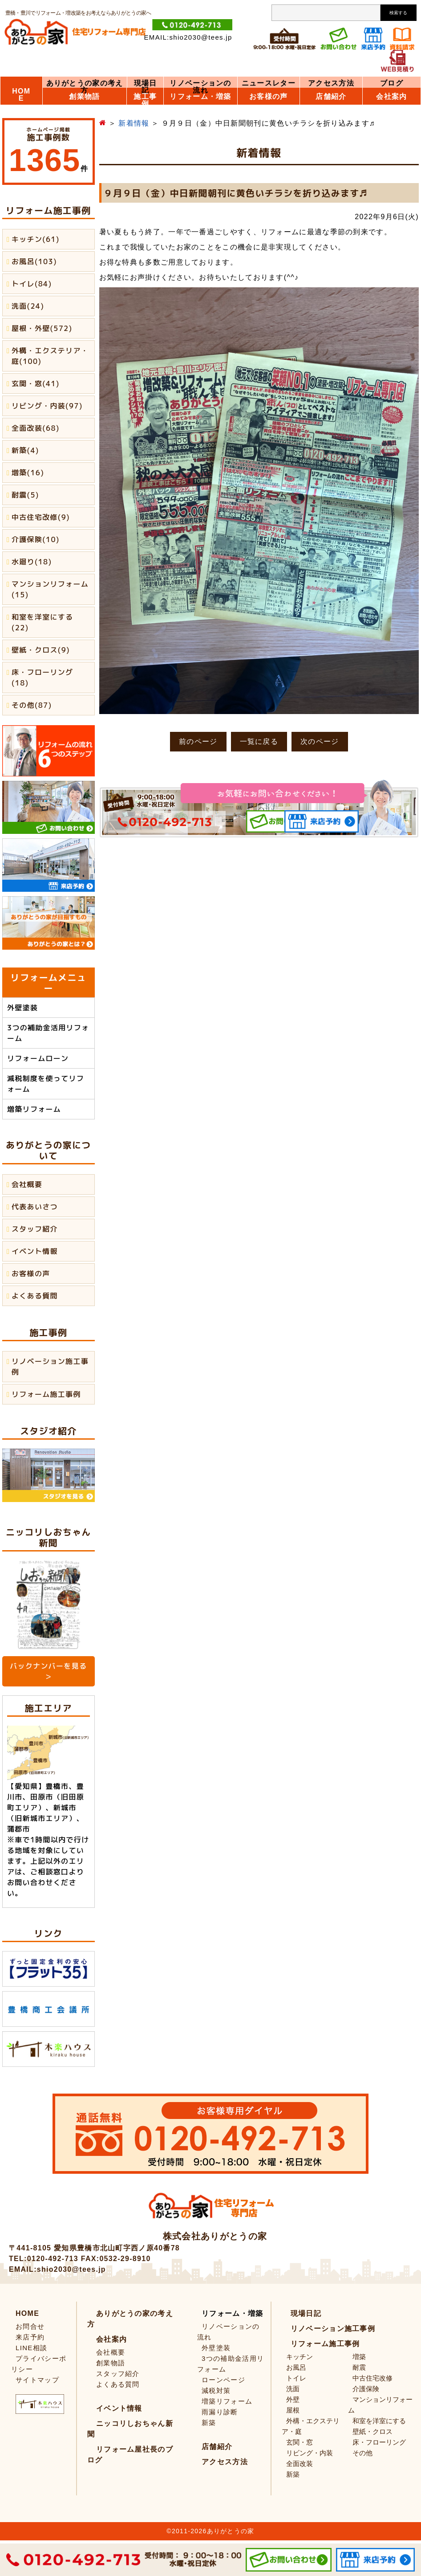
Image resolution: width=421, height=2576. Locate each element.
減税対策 (216, 2390)
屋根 (293, 2410)
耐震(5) (25, 495)
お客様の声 (31, 1273)
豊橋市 (57, 1786)
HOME (21, 95)
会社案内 (391, 96)
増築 (359, 2356)
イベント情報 (35, 1251)
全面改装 (299, 2463)
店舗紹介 (331, 96)
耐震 (359, 2367)
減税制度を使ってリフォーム (45, 1084)
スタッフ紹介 (35, 1229)
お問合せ (30, 2326)
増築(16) (28, 473)
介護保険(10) (36, 539)
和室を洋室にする (379, 2421)
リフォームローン (38, 1058)
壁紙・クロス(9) (41, 650)
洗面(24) (28, 306)
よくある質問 (35, 1296)
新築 (209, 2422)
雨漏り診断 (220, 2412)
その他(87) (32, 705)
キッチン (299, 2356)
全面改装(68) (36, 428)
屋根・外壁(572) (42, 328)
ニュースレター (269, 83)
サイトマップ (37, 2380)
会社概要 (27, 1184)
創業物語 (84, 96)
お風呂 (296, 2367)
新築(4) (25, 450)
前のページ (198, 741)
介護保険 (365, 2388)
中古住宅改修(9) (41, 517)
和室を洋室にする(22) (42, 622)
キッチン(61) (36, 239)
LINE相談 (31, 2347)
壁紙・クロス (372, 2431)
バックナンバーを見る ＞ (48, 1671)
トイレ (296, 2378)
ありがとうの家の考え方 (84, 87)
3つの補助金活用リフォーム (48, 1033)
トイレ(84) (32, 284)
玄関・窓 (299, 2442)
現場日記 (145, 87)
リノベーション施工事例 (50, 1366)
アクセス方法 (331, 83)
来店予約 (30, 2337)
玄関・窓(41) (36, 383)
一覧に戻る (259, 741)
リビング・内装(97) (47, 406)
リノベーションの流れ (200, 87)
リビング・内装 (309, 2453)
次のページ (319, 741)
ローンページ (223, 2380)
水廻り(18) (32, 562)
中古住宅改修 (372, 2378)
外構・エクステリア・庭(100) (50, 356)
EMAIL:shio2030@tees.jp (188, 37)
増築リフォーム (34, 1109)
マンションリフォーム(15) (50, 589)
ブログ (391, 83)
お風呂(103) (34, 261)
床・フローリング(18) (42, 677)
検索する (398, 12)
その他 (362, 2453)
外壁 (293, 2399)
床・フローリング (379, 2442)
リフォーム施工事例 (46, 1394)
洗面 (293, 2388)
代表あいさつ (35, 1207)
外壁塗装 (22, 1007)
